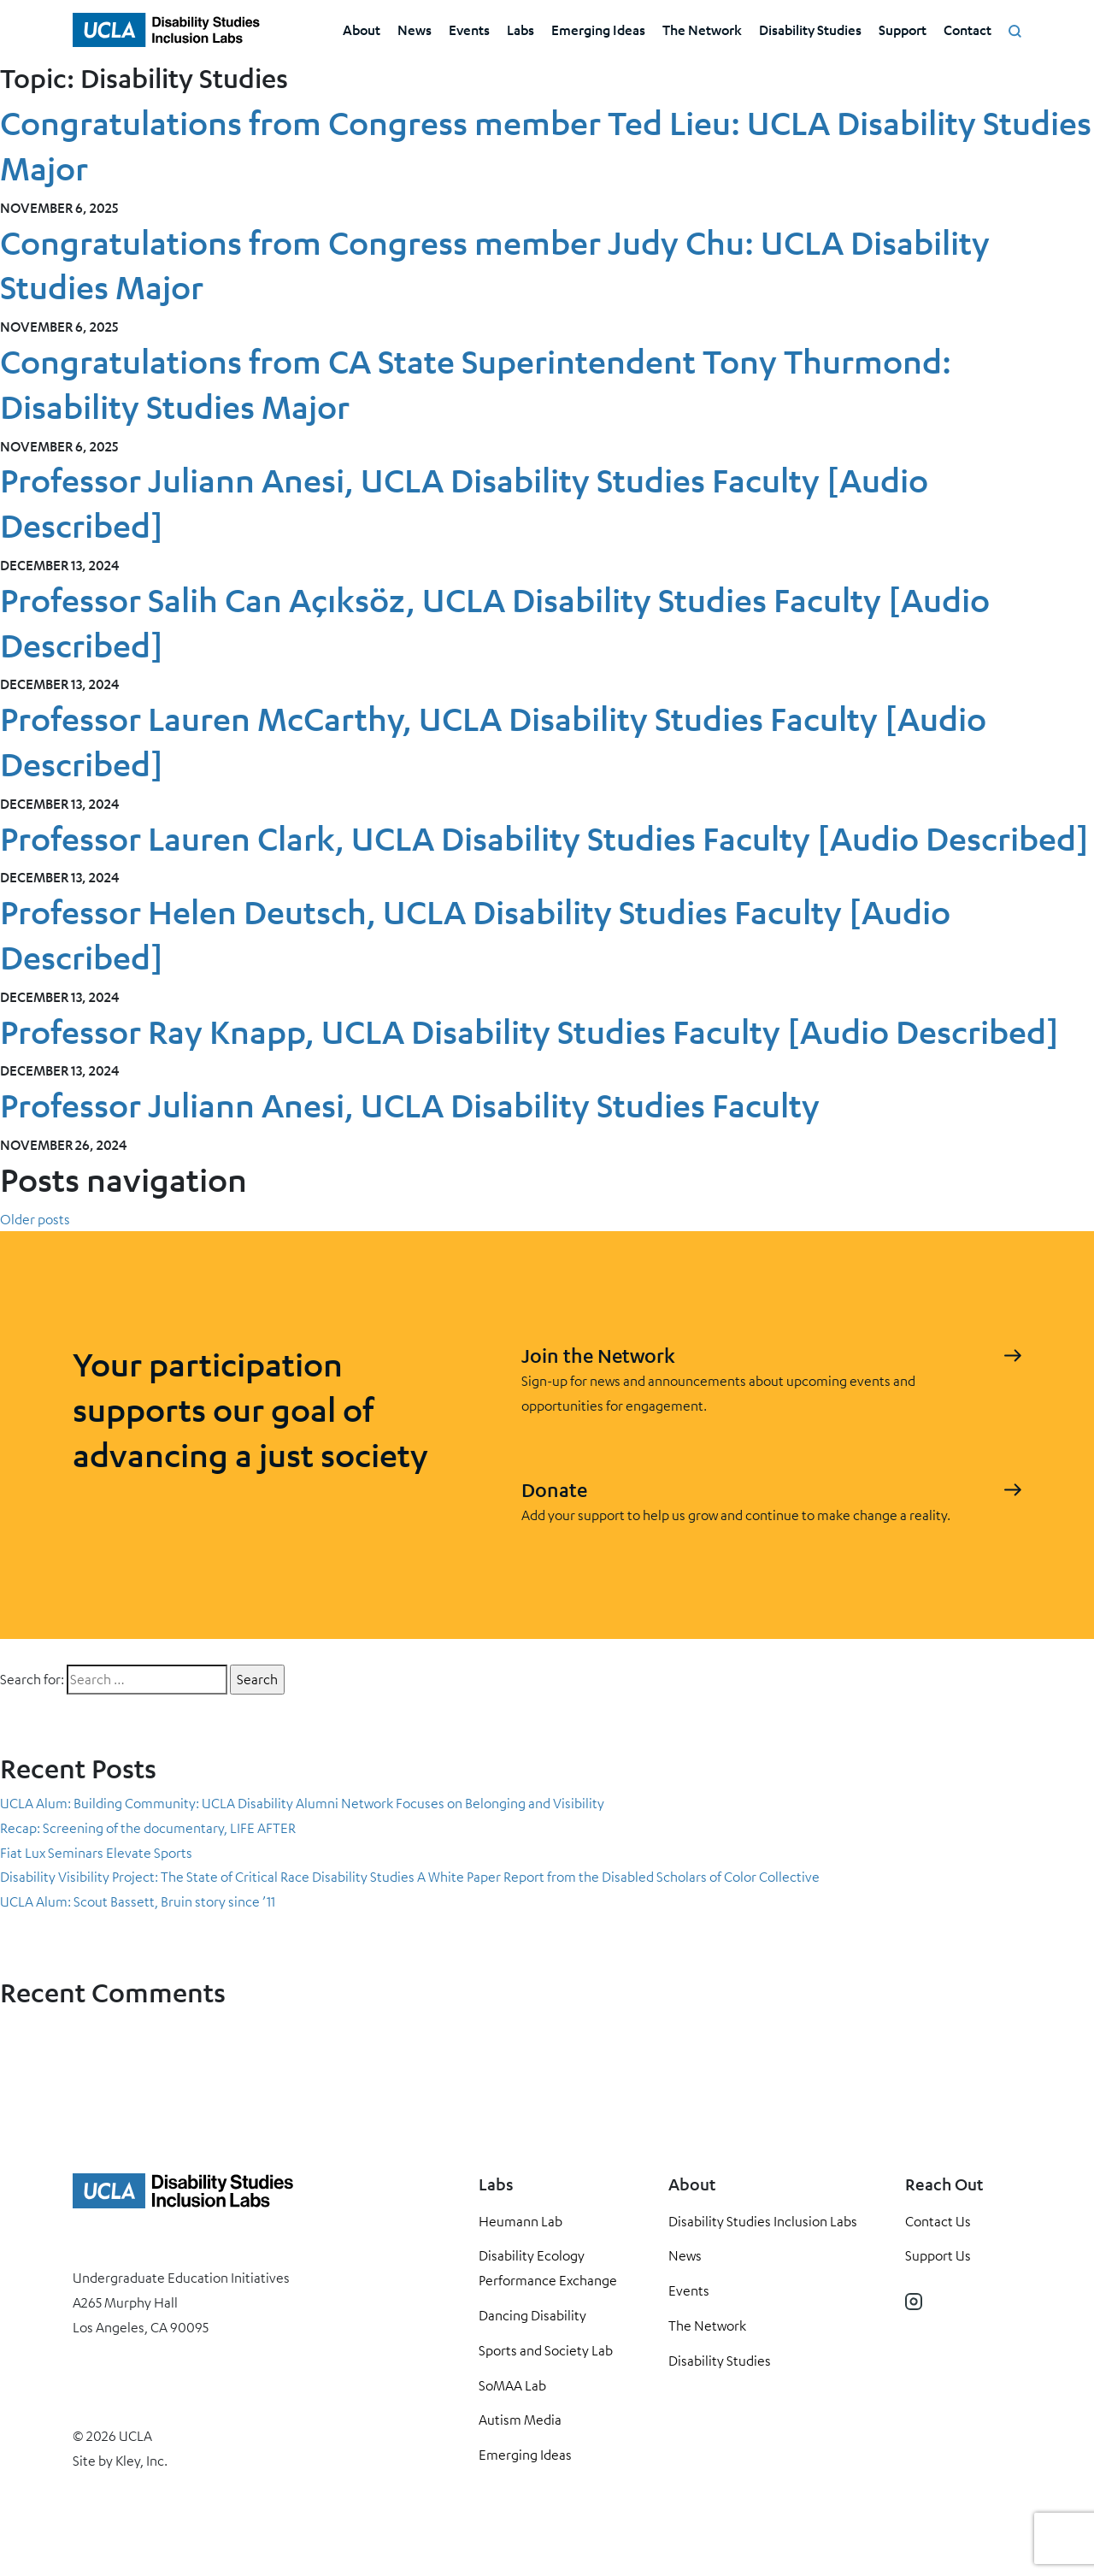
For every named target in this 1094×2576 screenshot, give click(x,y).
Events (469, 29)
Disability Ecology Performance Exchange (548, 2268)
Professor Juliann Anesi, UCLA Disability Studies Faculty (410, 1105)
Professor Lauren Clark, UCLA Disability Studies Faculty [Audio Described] (544, 838)
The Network (702, 29)
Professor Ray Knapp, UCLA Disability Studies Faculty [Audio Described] (529, 1031)
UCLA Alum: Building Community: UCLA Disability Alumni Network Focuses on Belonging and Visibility (302, 1803)
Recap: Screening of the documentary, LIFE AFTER (148, 1827)
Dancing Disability (532, 2315)
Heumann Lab (520, 2221)
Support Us (938, 2255)
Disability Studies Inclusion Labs (762, 2221)
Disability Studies (810, 29)
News (414, 29)
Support (902, 29)
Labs (520, 29)
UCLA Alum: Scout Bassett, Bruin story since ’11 (137, 1901)
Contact (967, 29)
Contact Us (938, 2221)
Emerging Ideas (598, 29)
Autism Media (520, 2419)
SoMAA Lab (512, 2385)
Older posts (35, 1219)
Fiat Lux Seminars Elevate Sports (96, 1852)
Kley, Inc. (141, 2460)
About (361, 29)
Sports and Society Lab (546, 2350)
